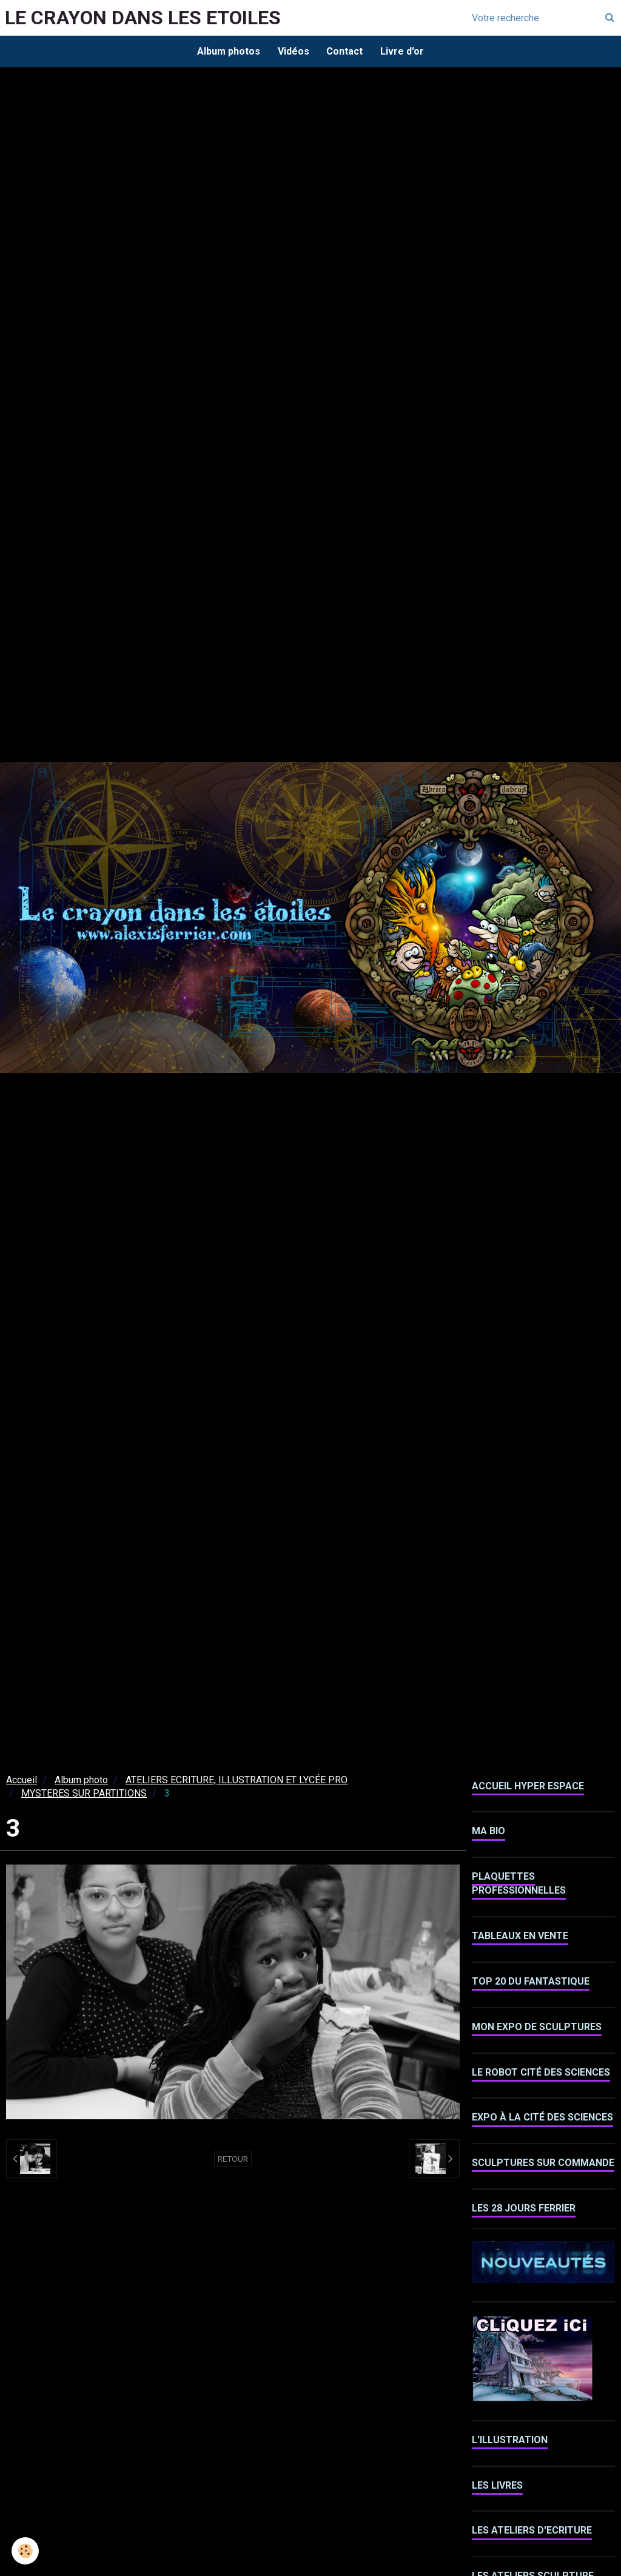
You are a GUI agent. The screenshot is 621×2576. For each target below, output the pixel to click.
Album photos (227, 51)
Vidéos (293, 51)
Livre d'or (403, 51)
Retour (233, 2160)
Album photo (81, 1780)
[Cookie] (25, 2550)
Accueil (21, 1780)
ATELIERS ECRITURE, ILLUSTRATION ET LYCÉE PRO (236, 1780)
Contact (345, 51)
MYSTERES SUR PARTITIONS (84, 1794)
